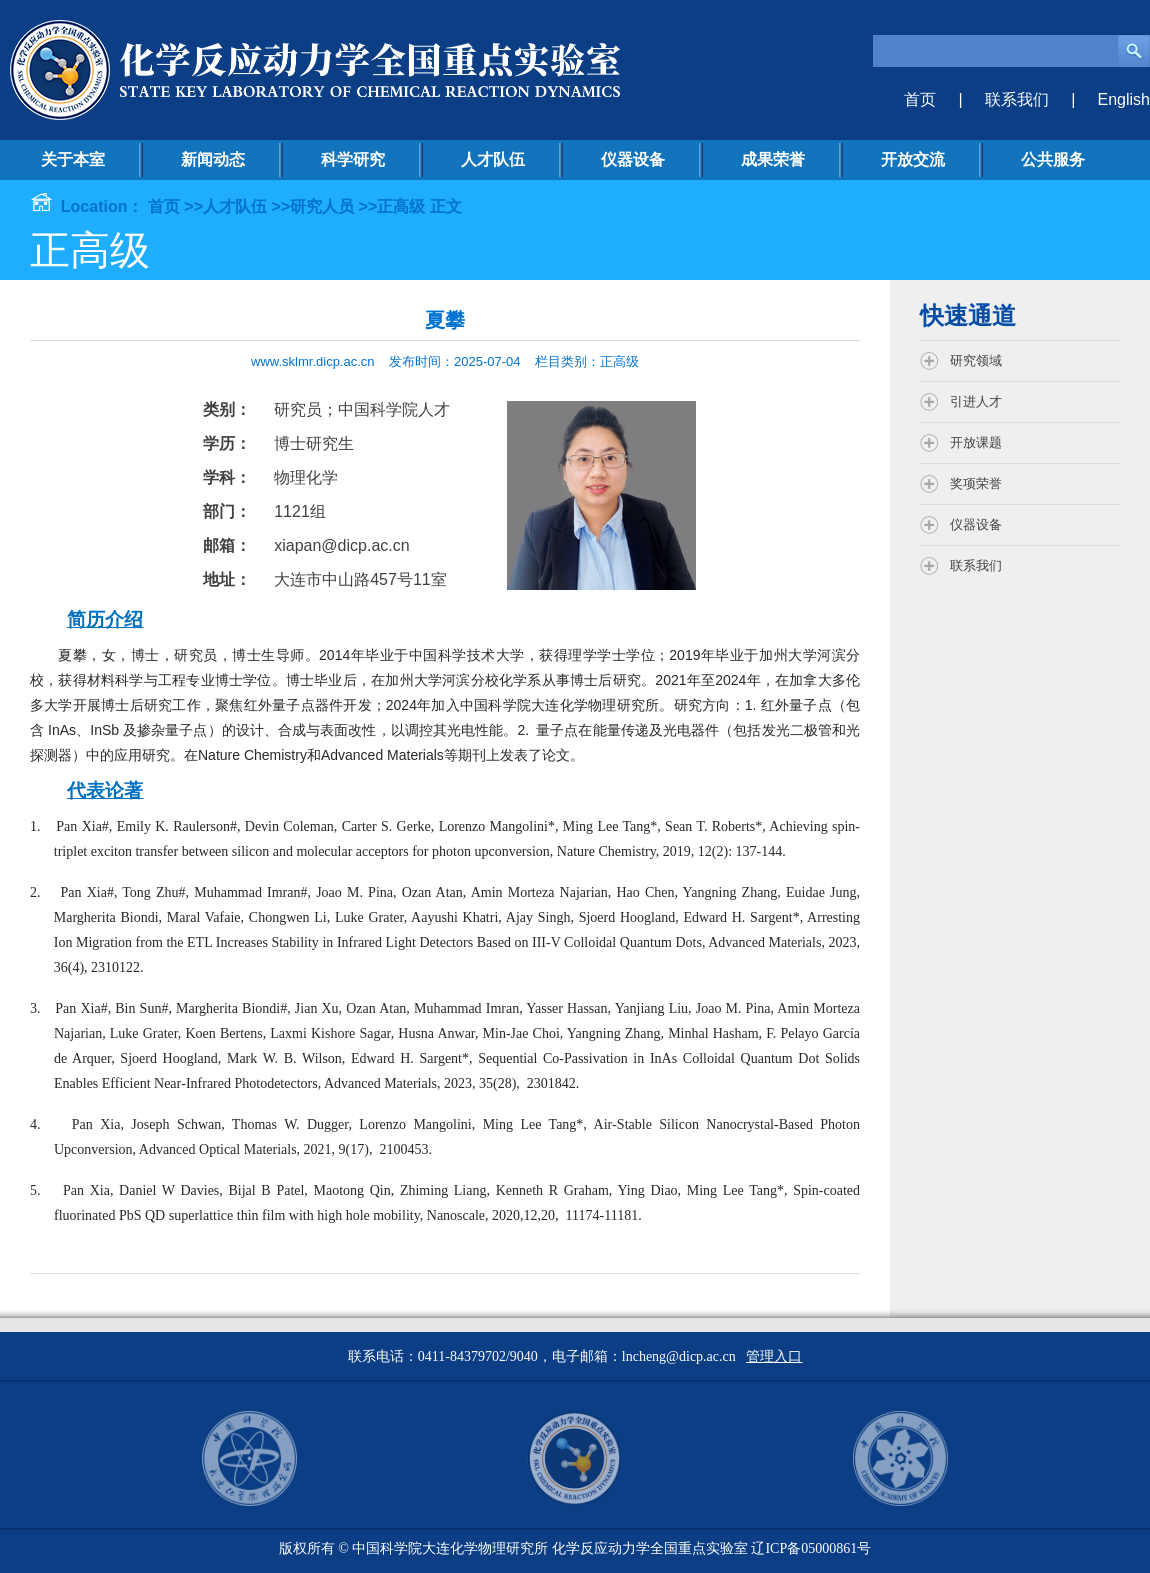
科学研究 (353, 159)
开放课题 (976, 442)
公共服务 (1053, 159)
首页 (920, 99)
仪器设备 (633, 159)
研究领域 (976, 360)
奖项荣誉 (976, 483)
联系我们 (1017, 99)
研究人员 (322, 206)
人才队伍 (493, 159)
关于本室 (73, 159)
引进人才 (976, 401)
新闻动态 (213, 159)
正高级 (401, 206)
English (1124, 99)
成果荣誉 (773, 159)
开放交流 (913, 159)
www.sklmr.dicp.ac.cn (313, 361)
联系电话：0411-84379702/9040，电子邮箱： (485, 1356)
